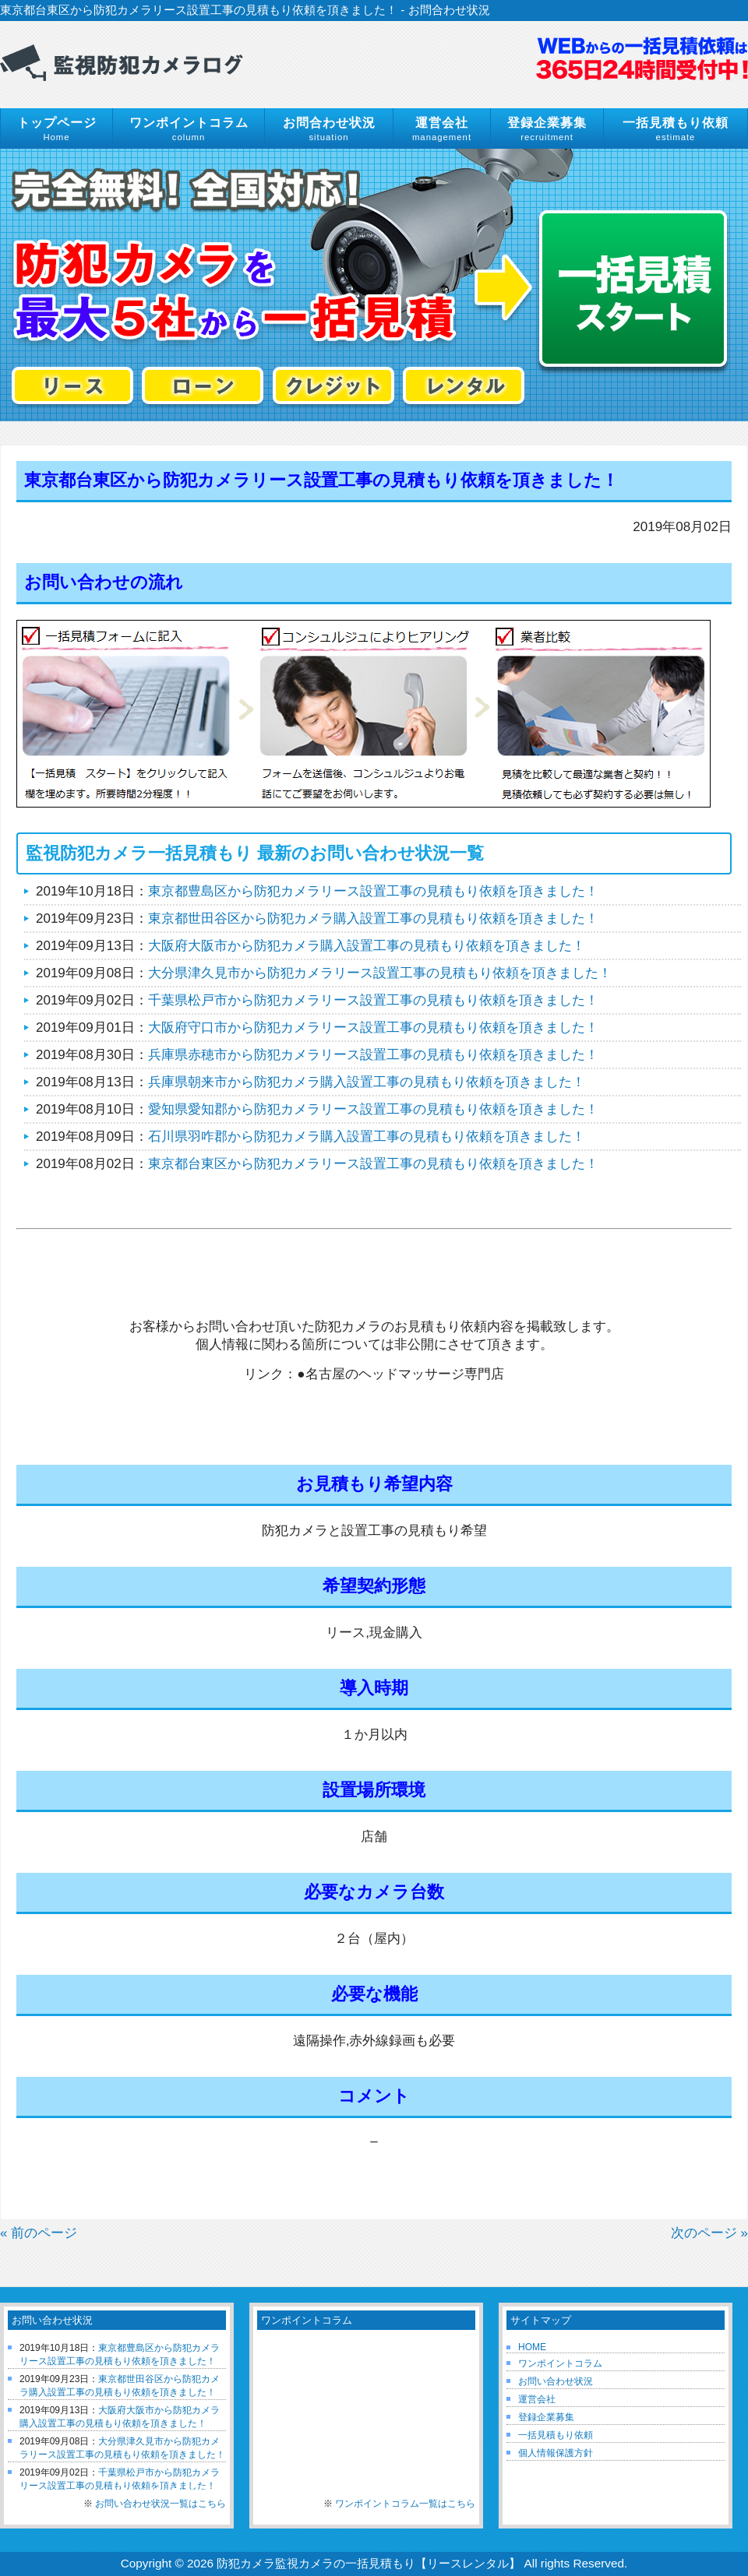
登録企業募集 (546, 2417)
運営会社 (537, 2399)
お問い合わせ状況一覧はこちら (160, 2503)
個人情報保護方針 (555, 2453)
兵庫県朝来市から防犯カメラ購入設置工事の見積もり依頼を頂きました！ (366, 1082)
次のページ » (709, 2233)
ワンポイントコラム (560, 2363)
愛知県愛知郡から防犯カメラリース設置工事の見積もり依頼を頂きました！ (373, 1109)
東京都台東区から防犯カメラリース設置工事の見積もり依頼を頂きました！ (373, 1163)
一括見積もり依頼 (555, 2435)
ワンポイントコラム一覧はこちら (405, 2503)
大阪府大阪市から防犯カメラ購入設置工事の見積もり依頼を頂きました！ (366, 945)
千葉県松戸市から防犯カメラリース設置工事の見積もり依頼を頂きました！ (373, 1000)
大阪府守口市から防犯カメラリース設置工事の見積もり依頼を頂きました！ (373, 1027)
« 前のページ (38, 2233)
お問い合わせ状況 (555, 2381)
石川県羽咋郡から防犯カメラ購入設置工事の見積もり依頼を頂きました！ (366, 1136)
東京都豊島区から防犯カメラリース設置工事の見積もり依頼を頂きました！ (373, 891)
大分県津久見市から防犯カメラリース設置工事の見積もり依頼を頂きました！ (380, 973)
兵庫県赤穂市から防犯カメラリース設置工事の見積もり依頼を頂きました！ (373, 1054)
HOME (532, 2347)
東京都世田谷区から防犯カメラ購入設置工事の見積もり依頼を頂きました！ (373, 918)
